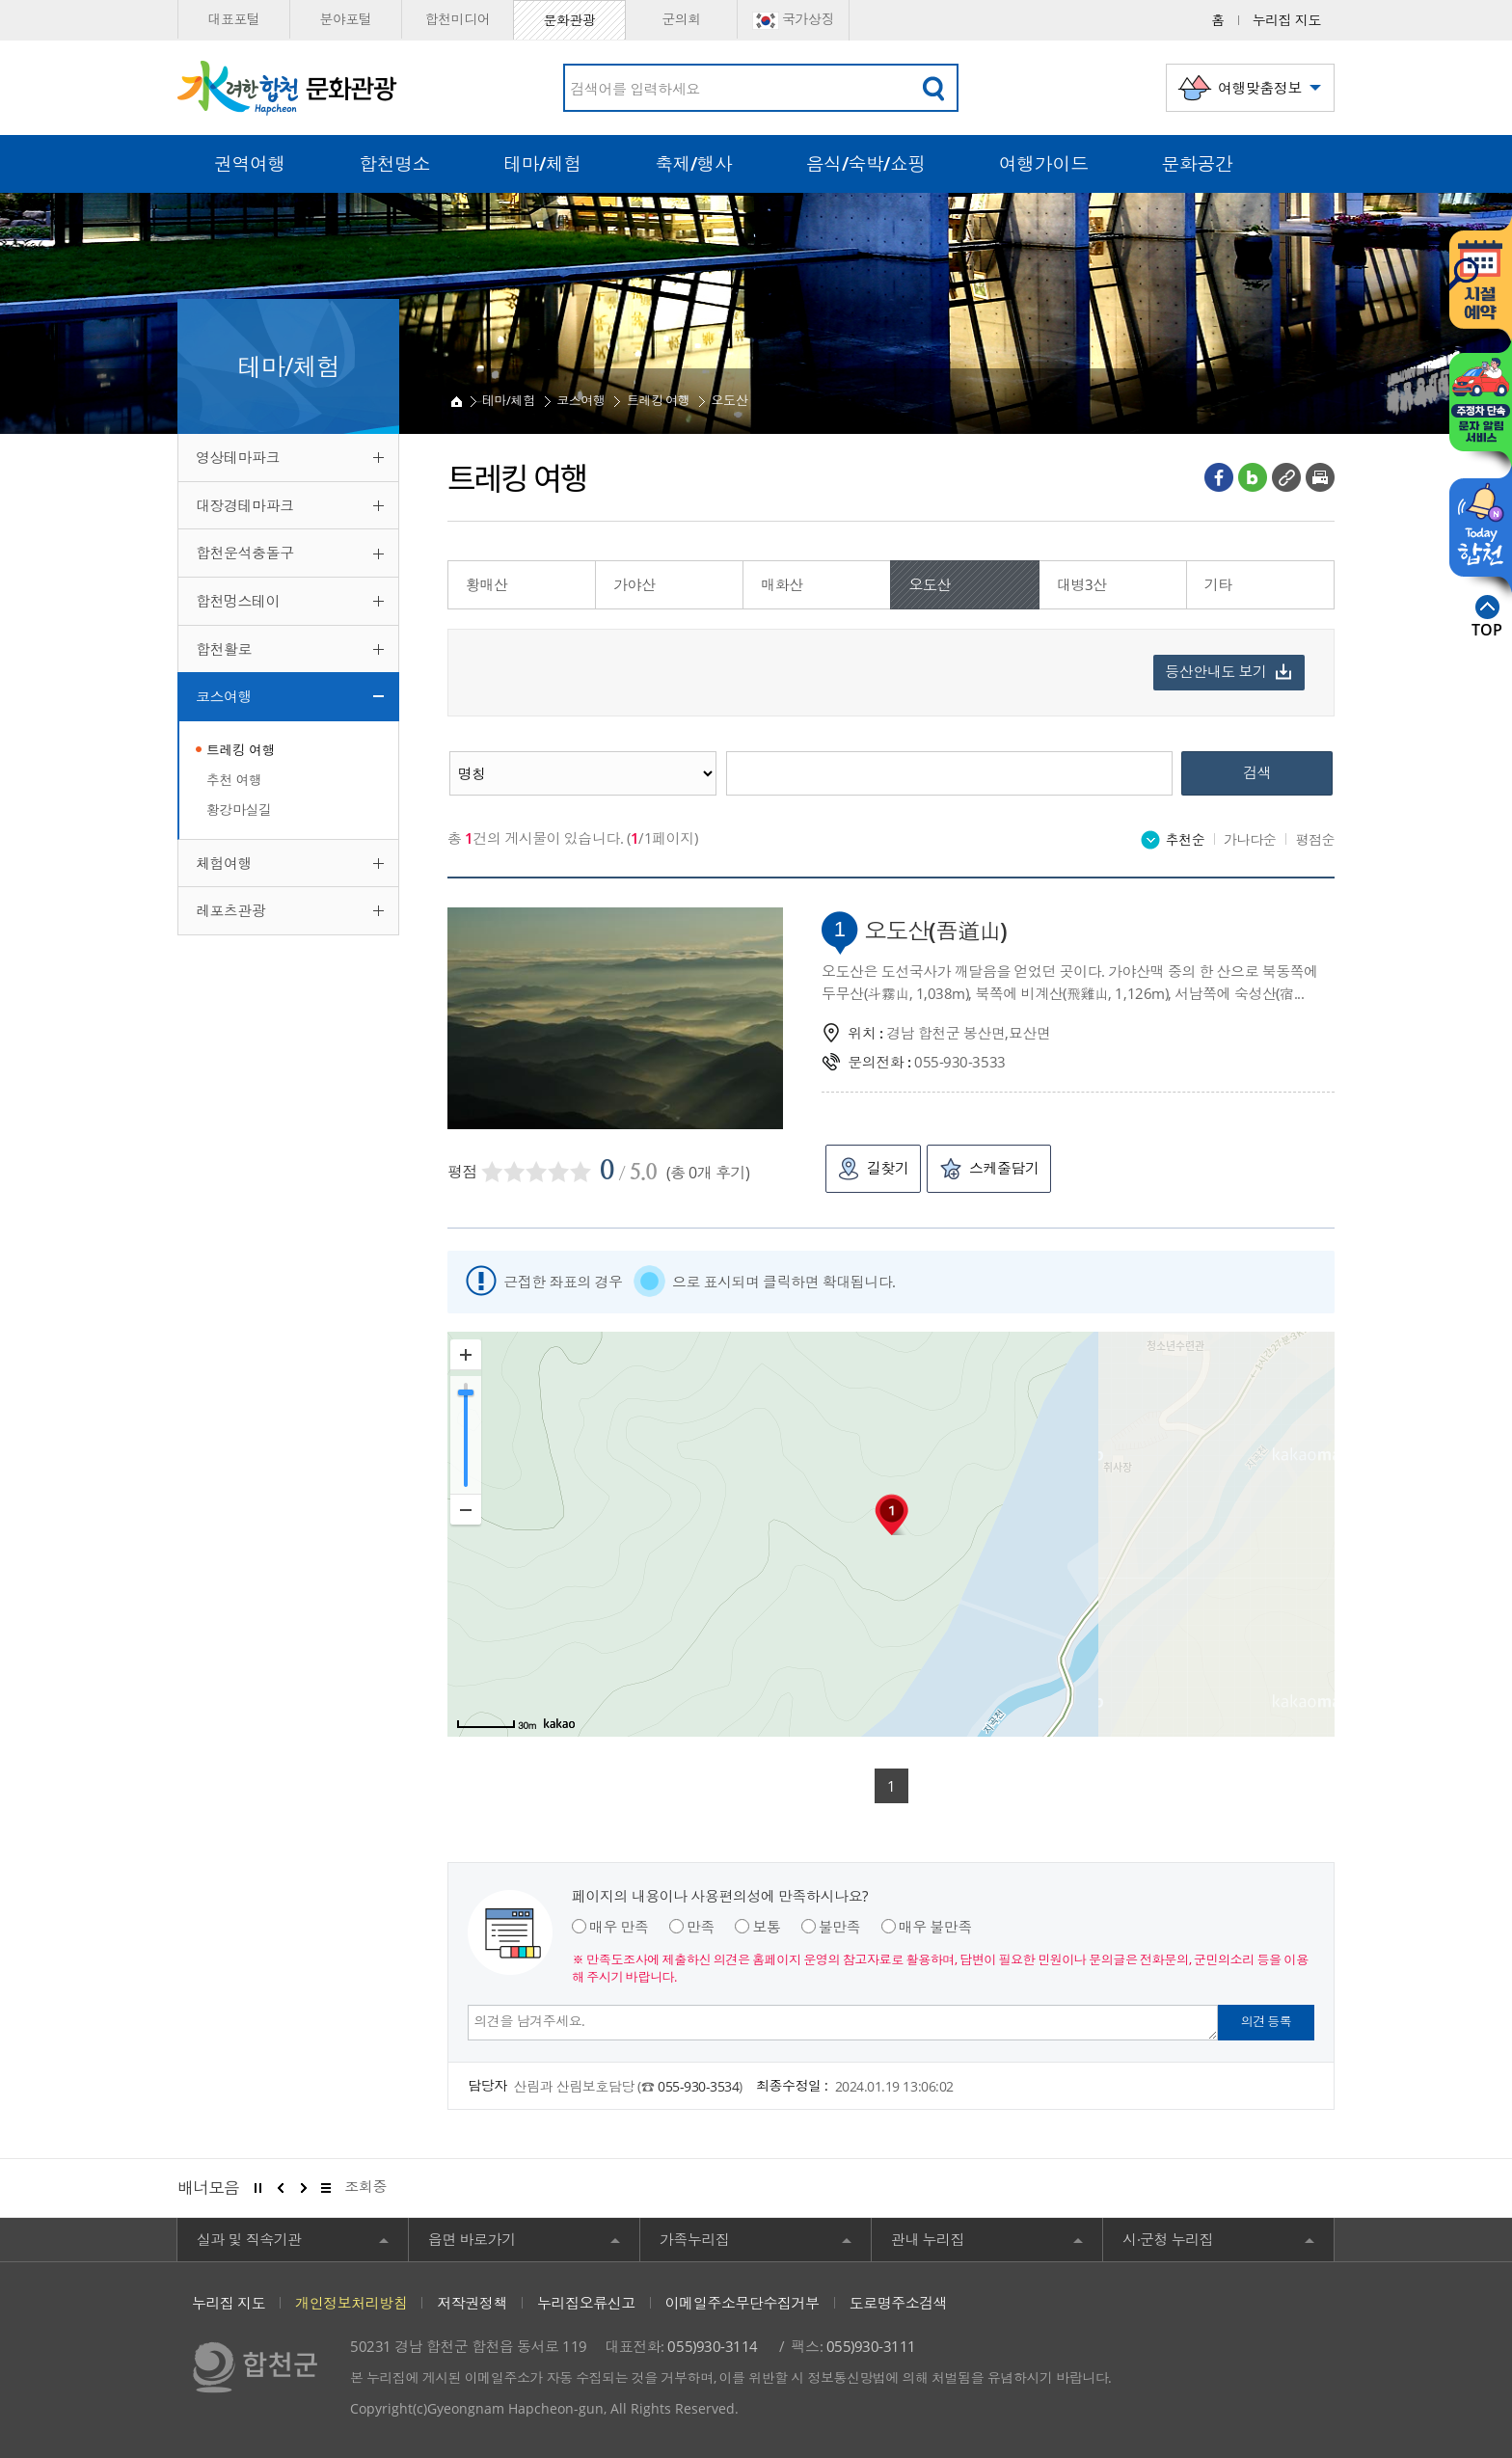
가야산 (634, 584)
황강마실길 (239, 809)
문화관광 (569, 20)
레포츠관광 (231, 910)
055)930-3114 (712, 2346)
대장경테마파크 (245, 505)
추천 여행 (234, 779)
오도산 (730, 400)
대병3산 (1082, 584)
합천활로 (224, 649)
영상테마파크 (238, 457)
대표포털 (233, 19)
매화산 (782, 584)
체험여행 (224, 863)
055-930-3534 (698, 2086)
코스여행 (224, 696)
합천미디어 (458, 19)
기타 (1218, 584)
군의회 (681, 19)
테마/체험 (508, 400)
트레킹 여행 (240, 750)
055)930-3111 (871, 2346)
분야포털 (345, 19)
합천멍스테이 (238, 600)
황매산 (487, 584)
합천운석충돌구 (245, 552)
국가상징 (793, 20)
